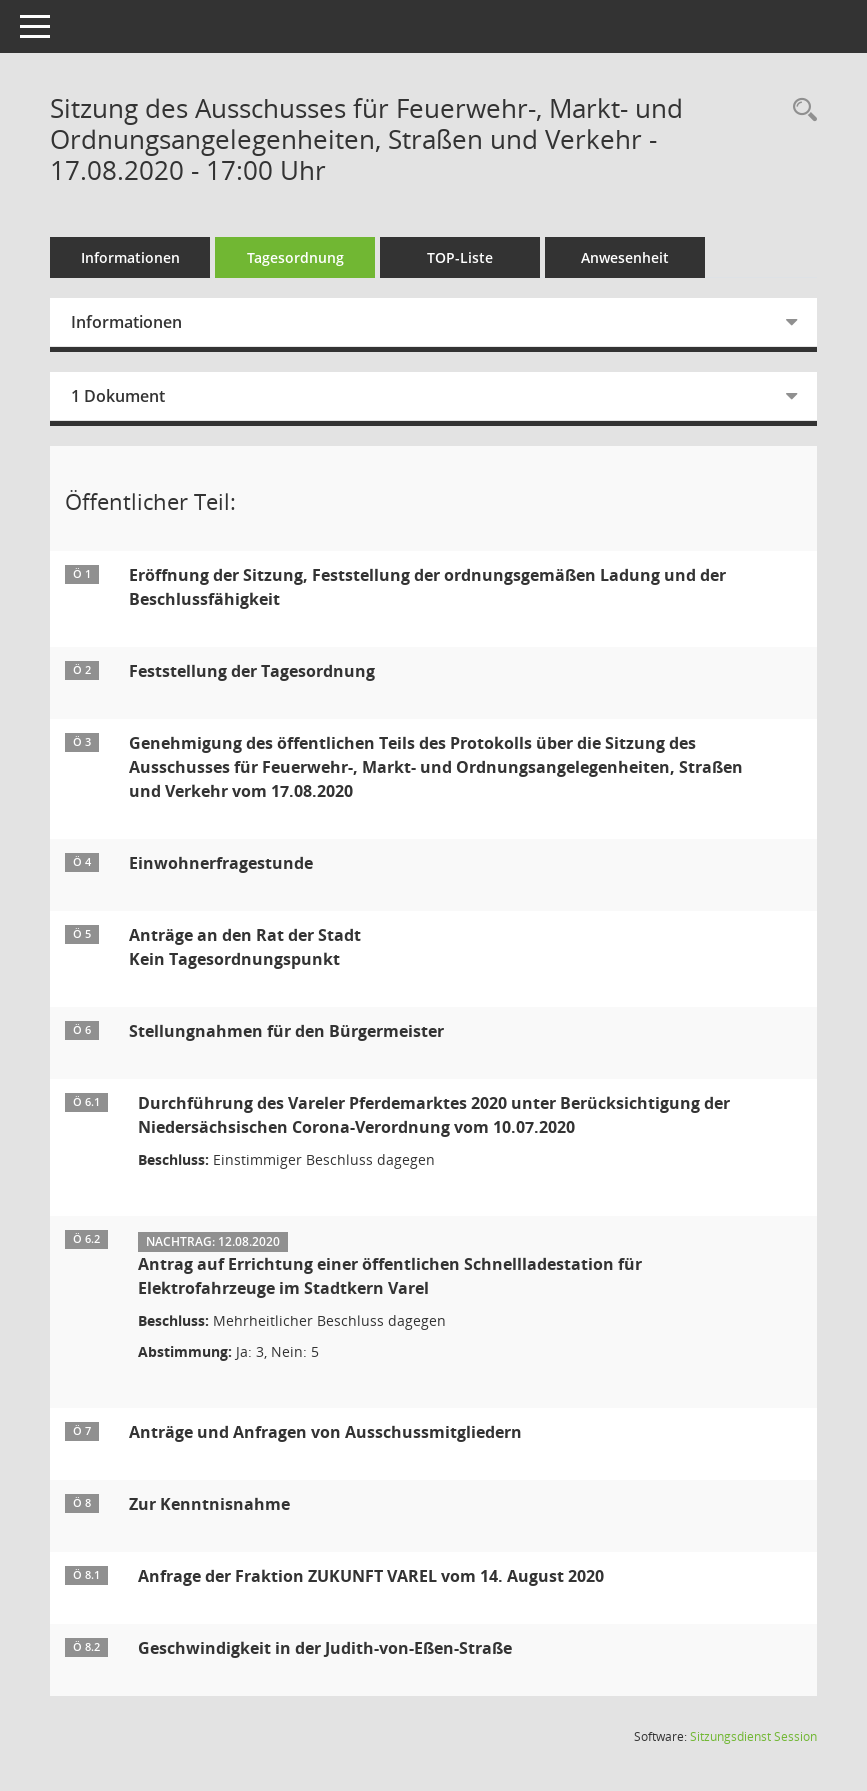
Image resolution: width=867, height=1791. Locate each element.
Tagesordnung (295, 257)
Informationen (130, 257)
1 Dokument (118, 396)
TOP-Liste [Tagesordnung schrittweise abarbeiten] (460, 257)
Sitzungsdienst (753, 1736)
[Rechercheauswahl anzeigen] (800, 110)
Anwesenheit (625, 257)
